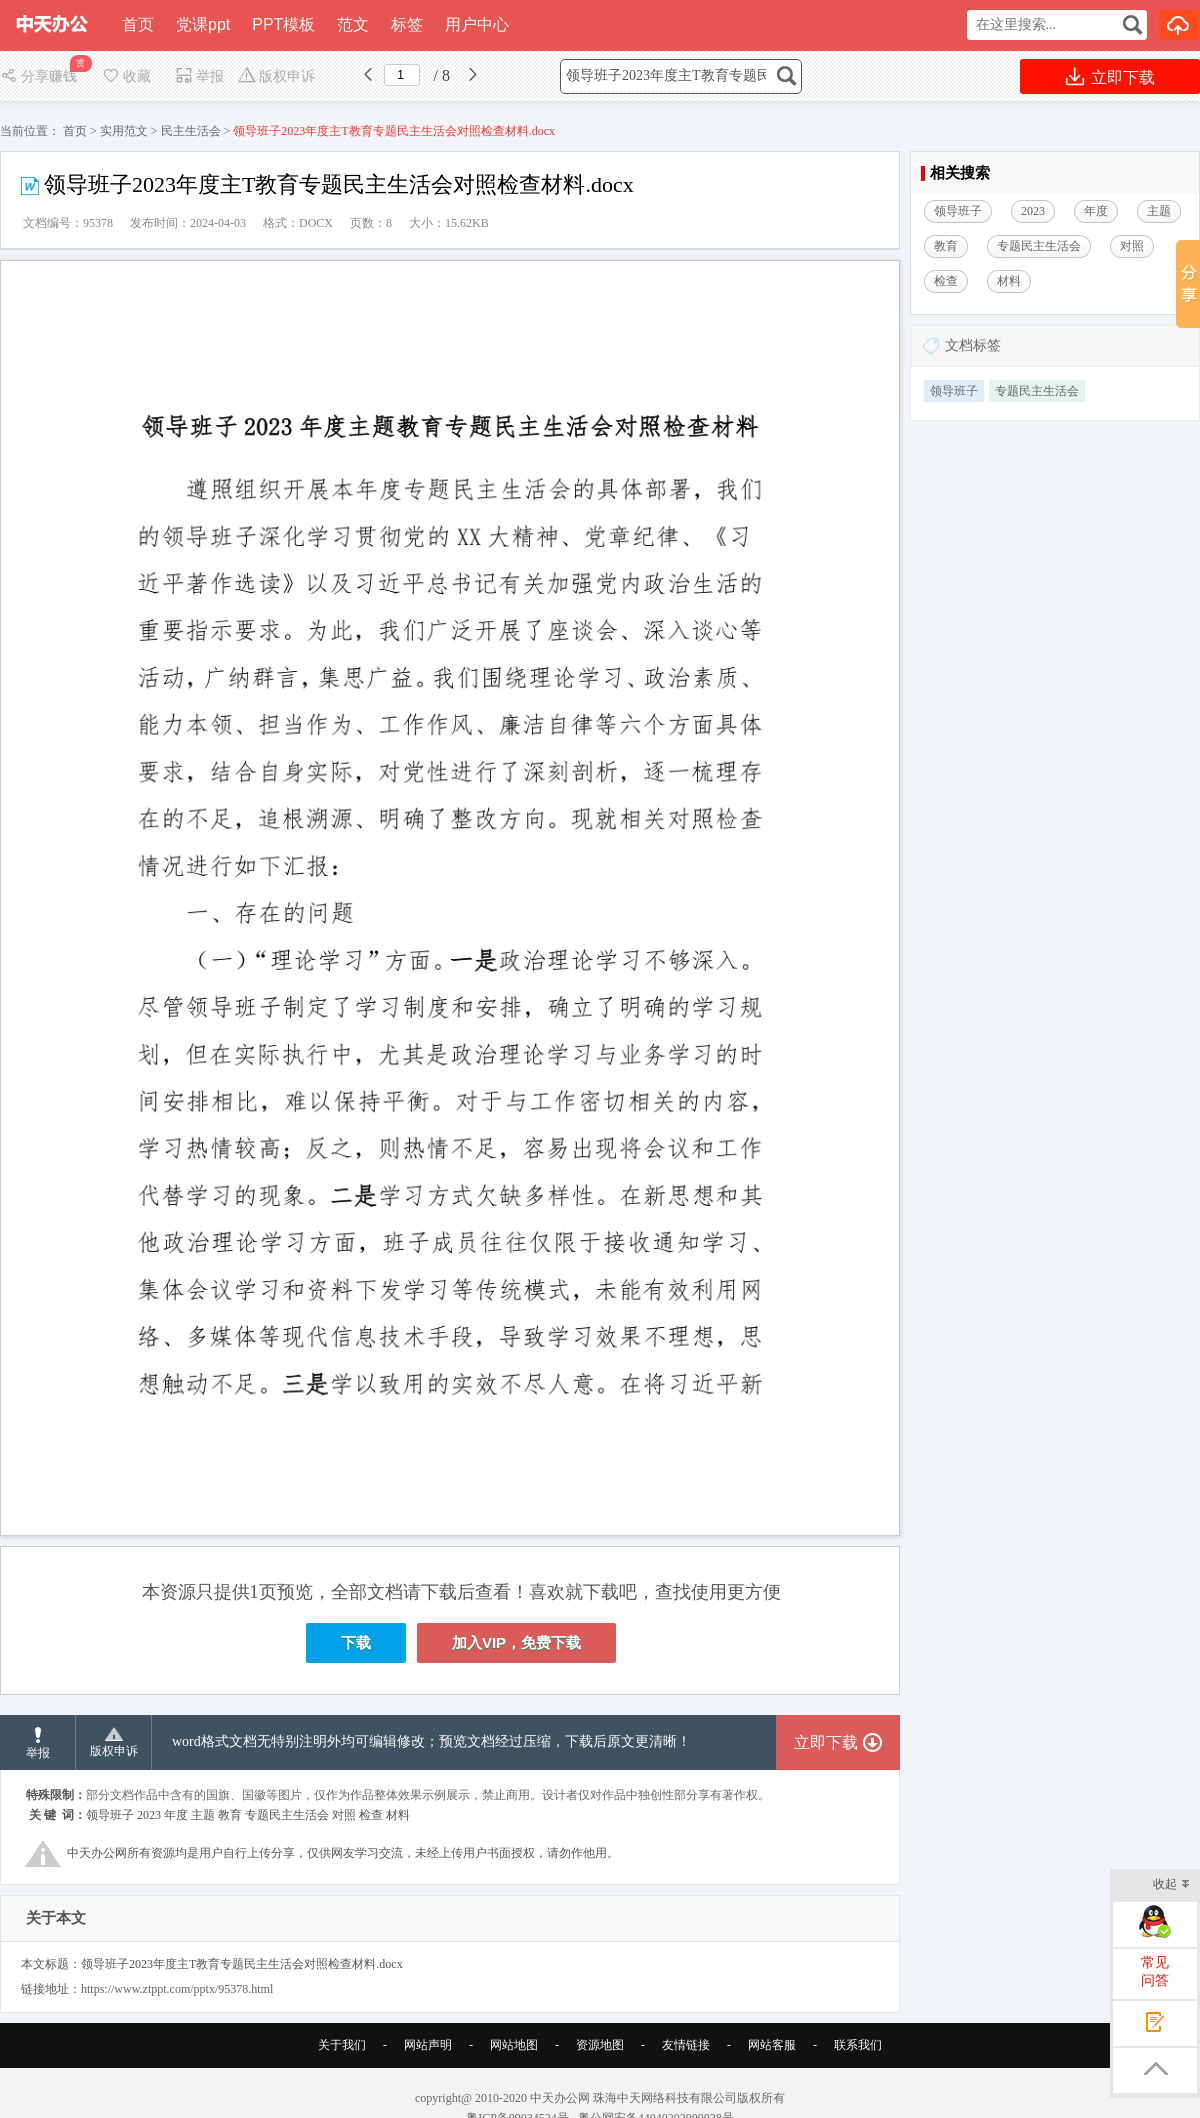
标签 (407, 24)
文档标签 (973, 345)
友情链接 (686, 2045)
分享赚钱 (40, 76)
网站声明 (428, 2045)
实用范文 (124, 131)
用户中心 (477, 24)
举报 (199, 76)
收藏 (126, 76)
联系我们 (858, 2045)
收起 (1171, 1885)
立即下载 (1110, 76)
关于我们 (342, 2045)
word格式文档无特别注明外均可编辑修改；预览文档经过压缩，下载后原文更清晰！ (431, 1741)
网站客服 (772, 2045)
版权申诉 (276, 76)
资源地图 (600, 2045)
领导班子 (954, 391)
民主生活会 (191, 131)
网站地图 (514, 2045)
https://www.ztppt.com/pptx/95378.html (177, 1989)
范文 (353, 24)
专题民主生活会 (1037, 391)
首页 (138, 24)
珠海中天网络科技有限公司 (665, 2098)
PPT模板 (283, 24)
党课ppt (203, 24)
